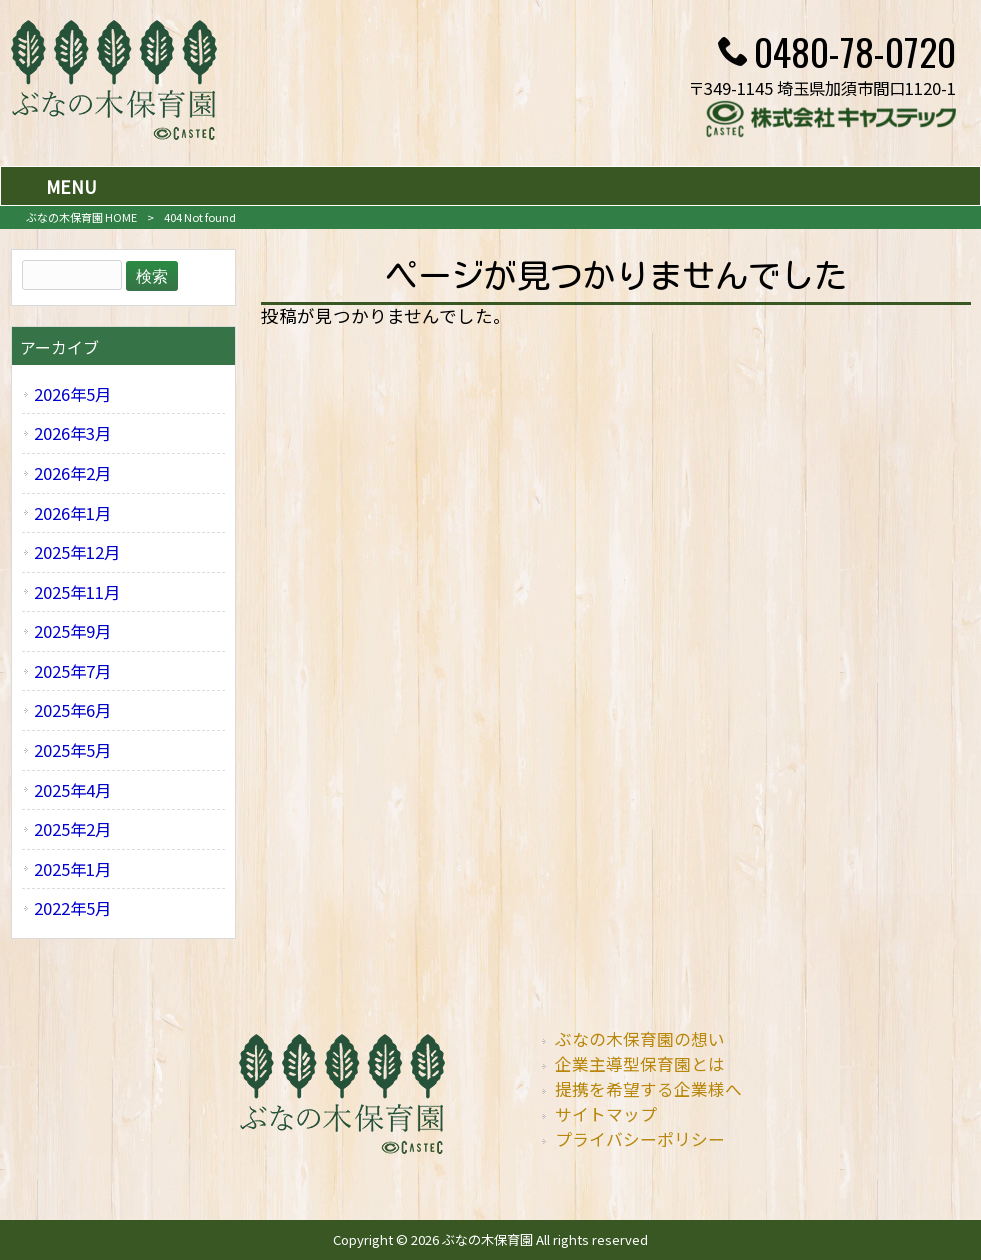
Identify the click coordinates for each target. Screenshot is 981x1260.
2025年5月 (72, 750)
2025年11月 (77, 592)
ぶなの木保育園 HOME (81, 217)
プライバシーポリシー (640, 1139)
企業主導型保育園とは (640, 1064)
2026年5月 (72, 394)
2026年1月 (72, 513)
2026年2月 (72, 473)
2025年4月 (72, 790)
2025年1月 (72, 869)
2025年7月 (72, 671)
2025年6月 (72, 710)
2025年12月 (77, 552)
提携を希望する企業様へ (648, 1089)
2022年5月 (72, 908)
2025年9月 (72, 631)
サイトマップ (606, 1114)
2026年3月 (72, 433)
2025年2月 (72, 829)
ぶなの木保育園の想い (640, 1039)
